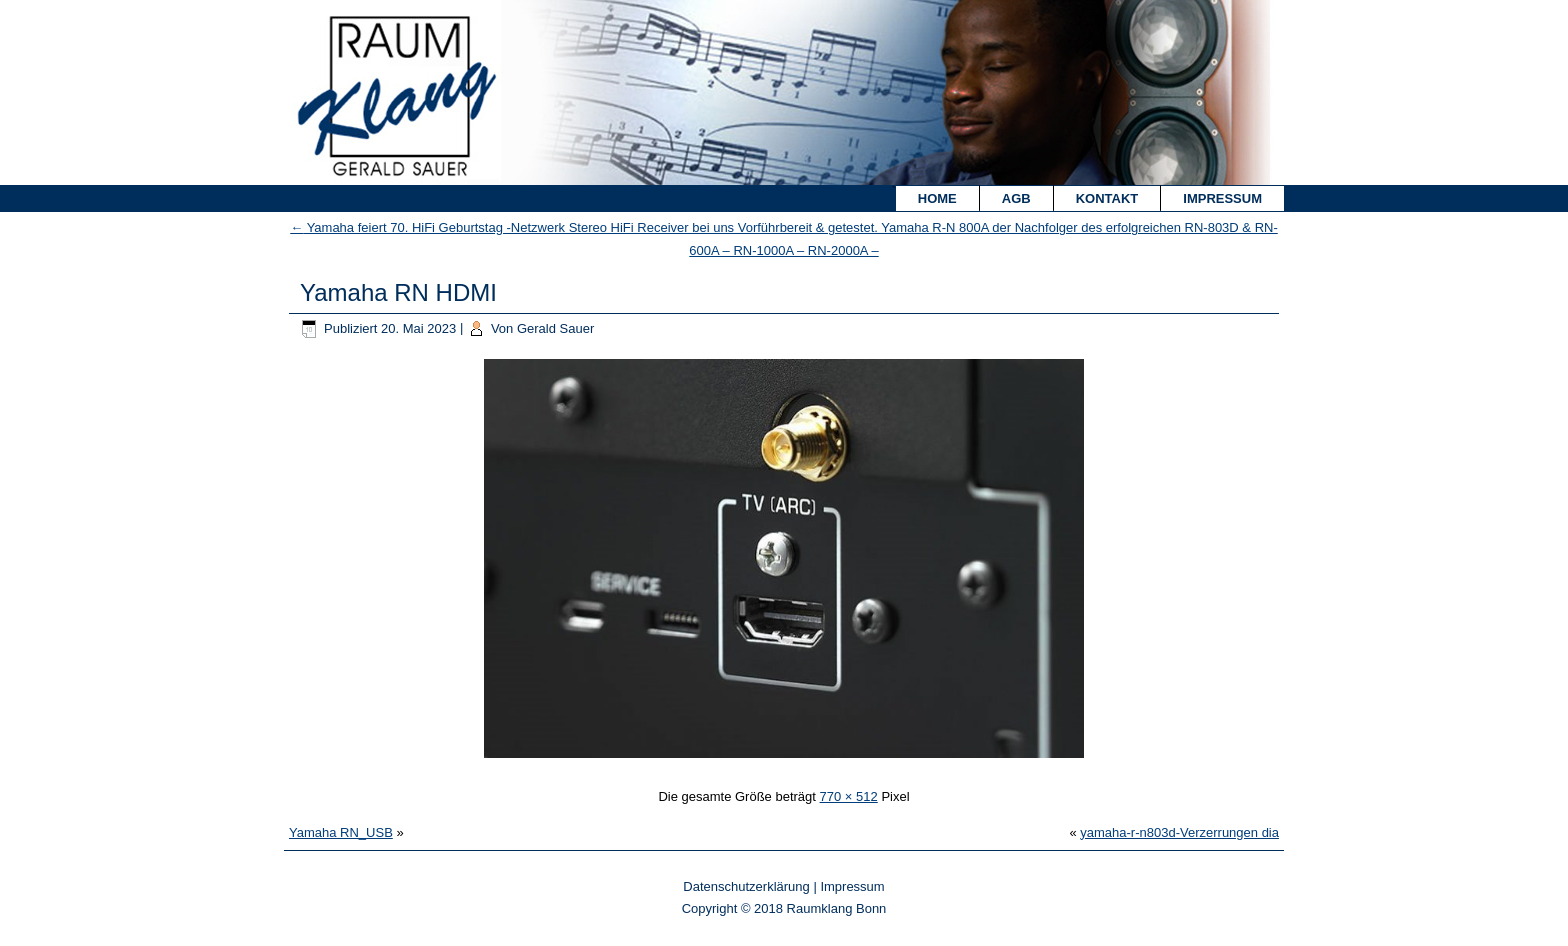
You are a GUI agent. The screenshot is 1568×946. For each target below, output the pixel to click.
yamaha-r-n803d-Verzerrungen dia (1179, 832)
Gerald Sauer (555, 328)
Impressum (1222, 198)
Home (937, 198)
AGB (1016, 198)
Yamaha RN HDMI (398, 292)
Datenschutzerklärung (746, 886)
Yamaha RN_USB (341, 832)
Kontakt (1107, 198)
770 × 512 (849, 796)
